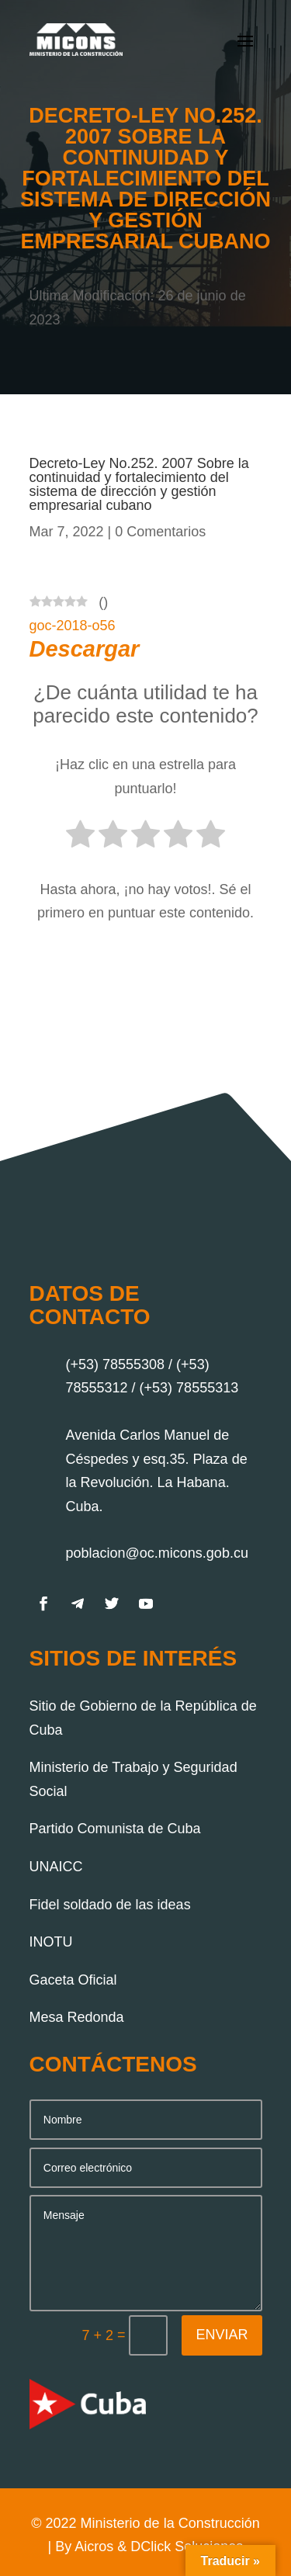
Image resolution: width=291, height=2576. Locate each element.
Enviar (222, 2334)
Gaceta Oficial (73, 1980)
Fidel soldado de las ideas (110, 1904)
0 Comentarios (160, 531)
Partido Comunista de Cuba (115, 1828)
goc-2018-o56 (72, 625)
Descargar (84, 648)
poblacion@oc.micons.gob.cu (157, 1553)
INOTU (51, 1942)
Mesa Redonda (76, 2017)
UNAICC (56, 1866)
